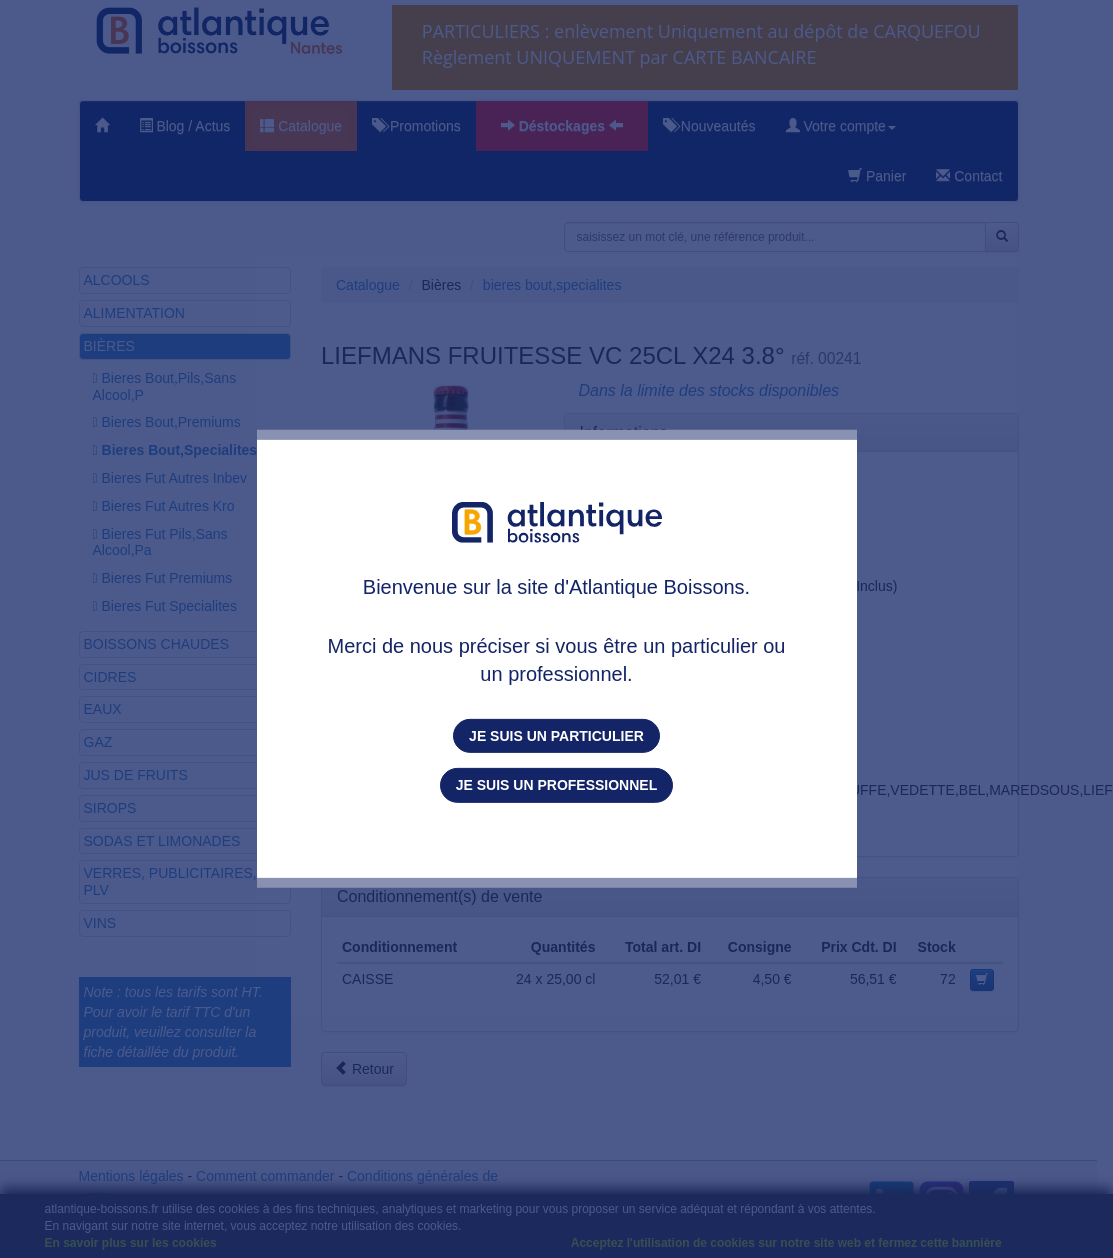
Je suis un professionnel (556, 785)
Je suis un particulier (556, 736)
